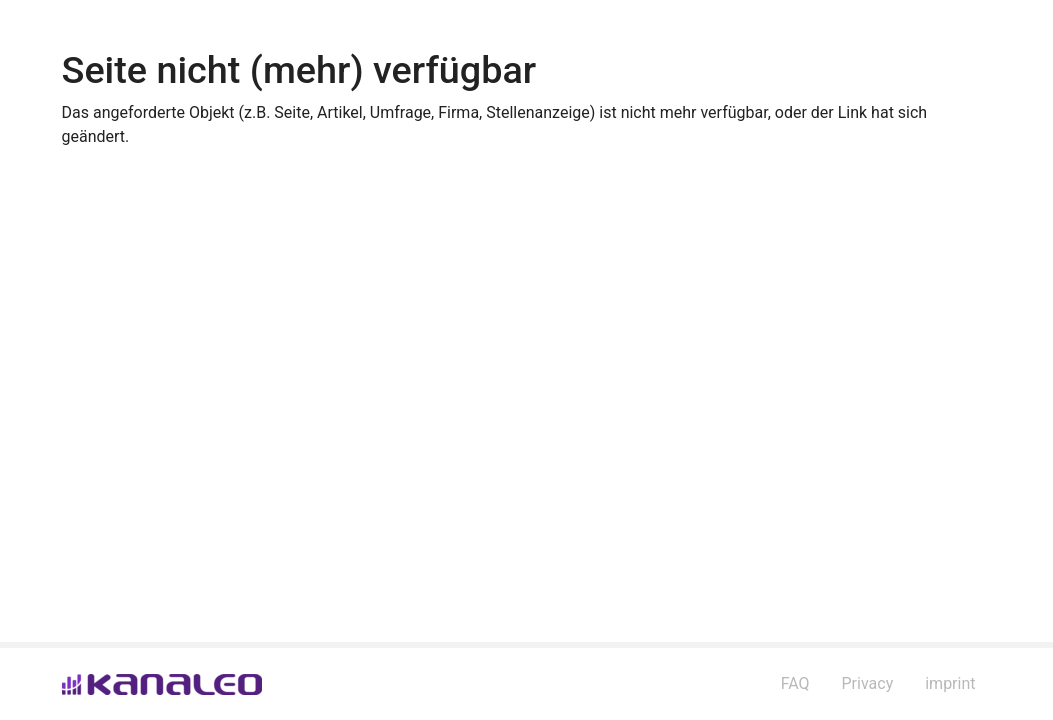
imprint (950, 683)
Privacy (868, 683)
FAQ (795, 683)
